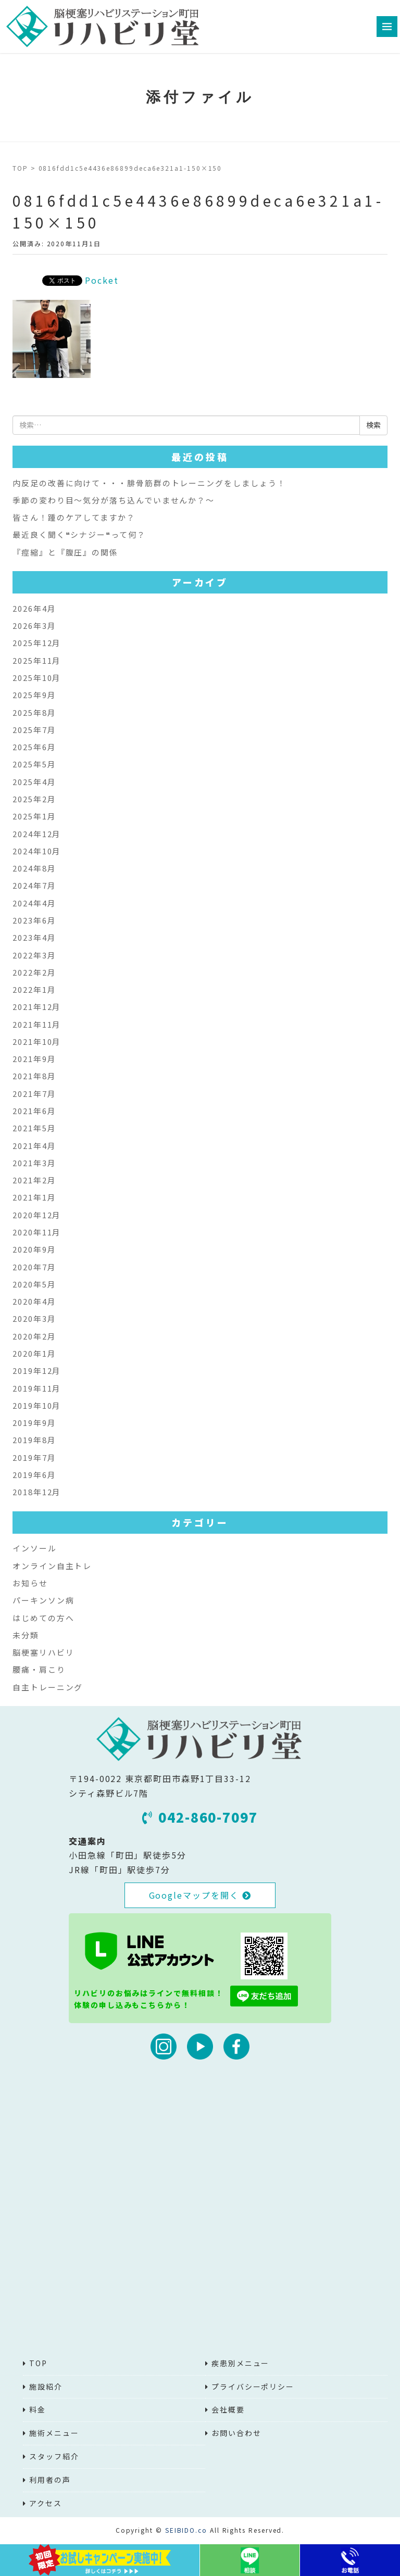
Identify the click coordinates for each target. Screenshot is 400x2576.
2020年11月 (36, 1232)
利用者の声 (50, 2479)
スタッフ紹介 (54, 2456)
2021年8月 (34, 1075)
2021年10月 (36, 1041)
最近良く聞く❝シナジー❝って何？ (79, 534)
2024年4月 (34, 903)
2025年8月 (34, 712)
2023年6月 (34, 920)
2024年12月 (36, 833)
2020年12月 (36, 1214)
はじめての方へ (43, 1617)
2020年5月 (34, 1284)
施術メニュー (54, 2433)
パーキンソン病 (43, 1600)
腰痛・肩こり (39, 1669)
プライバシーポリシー (252, 2386)
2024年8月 (34, 868)
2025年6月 (34, 746)
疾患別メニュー (240, 2363)
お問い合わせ (236, 2433)
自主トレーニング (47, 1687)
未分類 (25, 1635)
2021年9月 (34, 1058)
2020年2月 (34, 1336)
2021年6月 (34, 1110)
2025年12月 (36, 642)
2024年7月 (34, 885)
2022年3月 (34, 955)
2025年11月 (36, 660)
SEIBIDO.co (186, 2530)
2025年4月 (34, 781)
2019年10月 (36, 1405)
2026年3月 (34, 625)
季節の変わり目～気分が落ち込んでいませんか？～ (113, 500)
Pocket (102, 280)
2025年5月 (34, 764)
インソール (34, 1548)
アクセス (45, 2503)
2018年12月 (36, 1491)
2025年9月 (34, 694)
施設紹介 (46, 2386)
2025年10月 (36, 677)
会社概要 (228, 2409)
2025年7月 (34, 729)
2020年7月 (34, 1266)
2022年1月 (34, 989)
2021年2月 (34, 1180)
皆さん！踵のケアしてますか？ (73, 517)
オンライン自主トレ (52, 1565)
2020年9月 (34, 1249)
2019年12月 (36, 1370)
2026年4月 (34, 608)
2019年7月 (34, 1457)
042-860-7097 (200, 1817)
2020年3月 (34, 1318)
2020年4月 (34, 1301)
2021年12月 (36, 1006)
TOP (20, 167)
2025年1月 (34, 816)
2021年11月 (36, 1024)
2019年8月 (34, 1439)
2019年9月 (34, 1422)
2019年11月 (36, 1388)
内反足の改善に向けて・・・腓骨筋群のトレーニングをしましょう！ (149, 482)
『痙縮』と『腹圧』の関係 (65, 552)
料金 (37, 2409)
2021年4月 (34, 1145)
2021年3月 (34, 1162)
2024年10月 (36, 850)
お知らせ (30, 1582)
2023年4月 (34, 937)
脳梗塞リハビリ (43, 1652)
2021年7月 (34, 1093)
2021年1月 (34, 1197)
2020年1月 (34, 1353)
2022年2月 (34, 972)
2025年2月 (34, 798)
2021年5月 (34, 1127)
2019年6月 (34, 1474)
